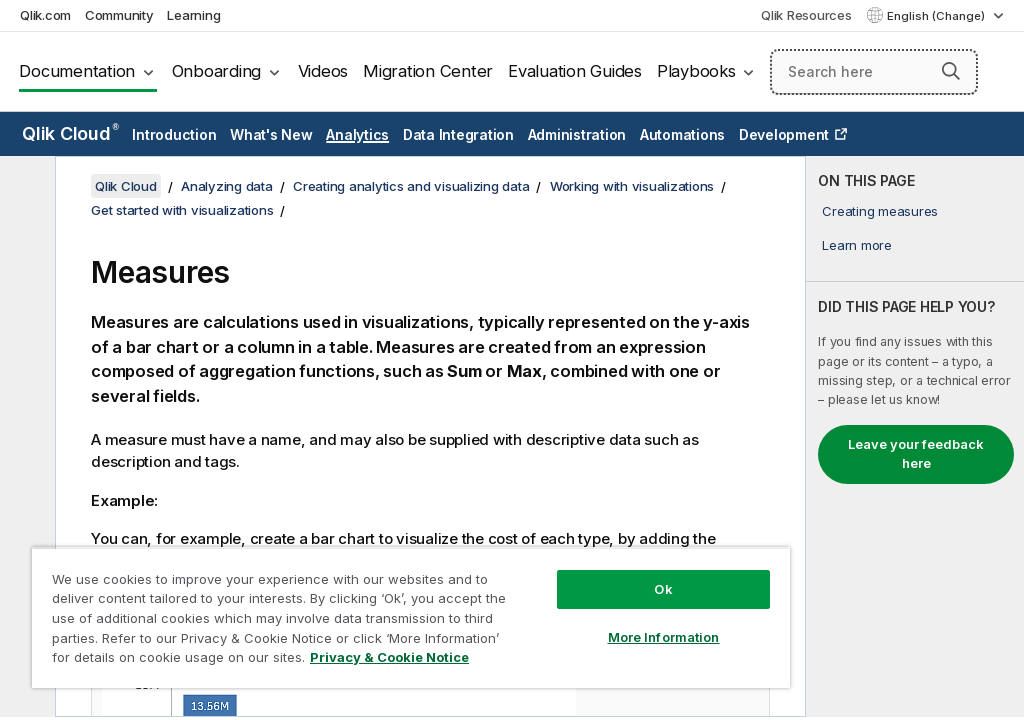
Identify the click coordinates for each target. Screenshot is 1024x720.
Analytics (357, 134)
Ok (663, 589)
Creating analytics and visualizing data (411, 186)
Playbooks (696, 71)
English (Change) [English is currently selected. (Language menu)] (937, 16)
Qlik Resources (806, 15)
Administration (577, 134)
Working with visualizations (632, 186)
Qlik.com (45, 15)
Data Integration (458, 134)
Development (784, 134)
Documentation (77, 71)
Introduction (174, 134)
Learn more (857, 245)
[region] (411, 617)
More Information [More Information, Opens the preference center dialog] (664, 637)
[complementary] (915, 436)
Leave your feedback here (916, 454)
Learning (193, 15)
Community (119, 15)
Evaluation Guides (575, 71)
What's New (271, 134)
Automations (682, 134)
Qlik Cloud (70, 133)
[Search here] (874, 72)
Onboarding (217, 71)
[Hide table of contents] (25, 187)
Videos (323, 71)
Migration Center (428, 71)
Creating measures (880, 211)
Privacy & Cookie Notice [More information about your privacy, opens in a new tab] (389, 657)
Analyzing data (227, 186)
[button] (951, 71)
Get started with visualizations (182, 210)
